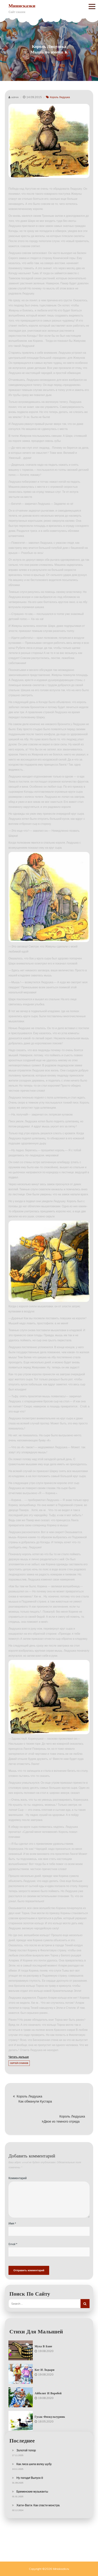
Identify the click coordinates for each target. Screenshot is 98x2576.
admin (15, 97)
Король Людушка (60, 97)
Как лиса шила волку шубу (34, 2464)
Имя (12, 2223)
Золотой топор (26, 2450)
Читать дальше (18, 2057)
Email (12, 2244)
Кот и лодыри (44, 2370)
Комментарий (17, 2178)
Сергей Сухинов (19, 2063)
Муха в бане (43, 2346)
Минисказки (21, 5)
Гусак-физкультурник (50, 2416)
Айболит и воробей (48, 2393)
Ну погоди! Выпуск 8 (29, 2478)
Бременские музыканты (32, 2491)
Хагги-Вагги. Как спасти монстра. (38, 2505)
